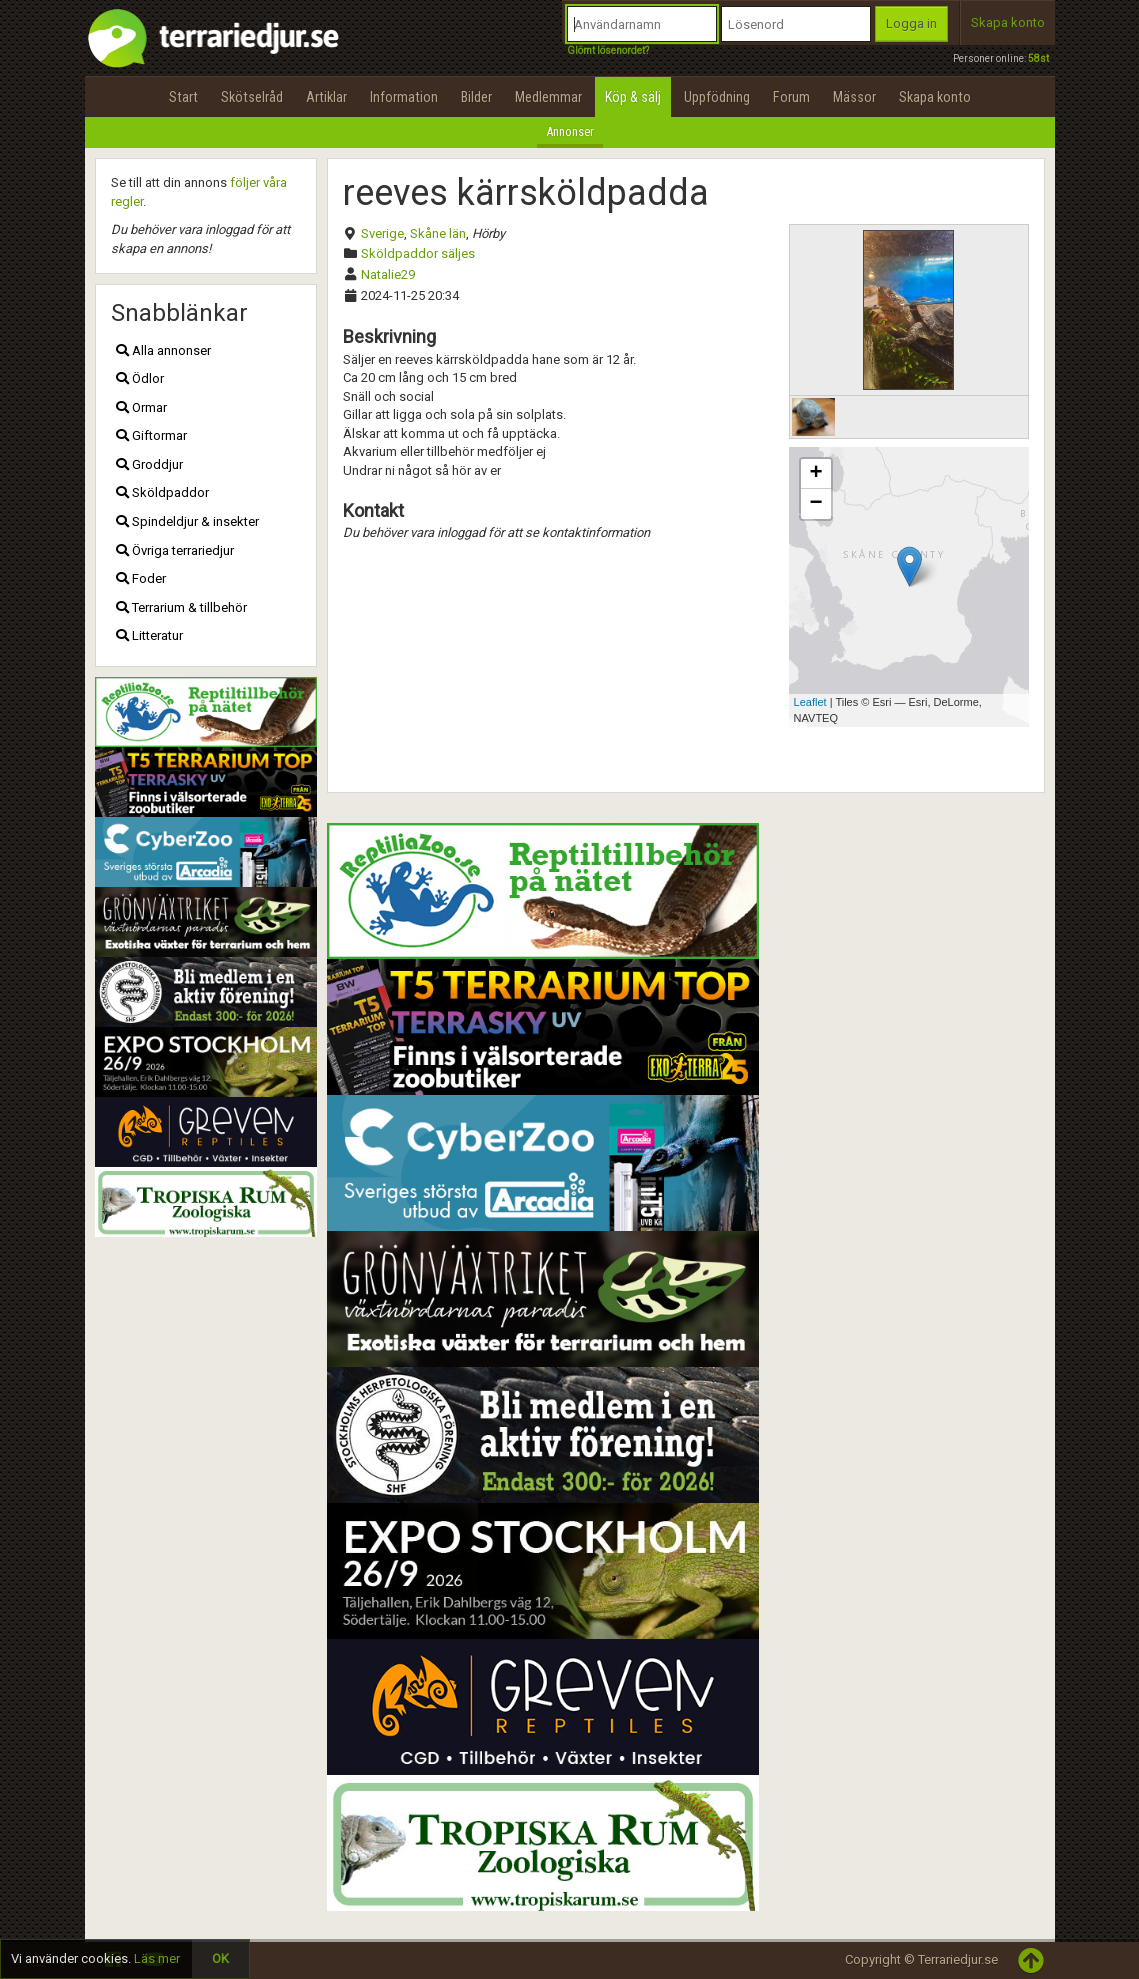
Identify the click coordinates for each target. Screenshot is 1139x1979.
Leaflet (810, 702)
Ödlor (140, 378)
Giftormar (151, 435)
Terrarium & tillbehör (181, 607)
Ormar (141, 407)
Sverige (382, 233)
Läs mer (157, 1958)
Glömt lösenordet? (608, 50)
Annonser (570, 131)
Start (183, 97)
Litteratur (149, 635)
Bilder (476, 97)
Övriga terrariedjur (175, 550)
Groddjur (149, 464)
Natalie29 (388, 274)
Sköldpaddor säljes (418, 253)
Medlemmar (548, 97)
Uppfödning (717, 97)
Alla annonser (163, 350)
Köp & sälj (633, 97)
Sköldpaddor (162, 492)
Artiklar (326, 97)
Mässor (854, 97)
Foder (141, 578)
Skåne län (438, 233)
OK (220, 1958)
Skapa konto (1008, 22)
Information (404, 97)
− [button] (815, 504)
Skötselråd (252, 97)
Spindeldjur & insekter (187, 521)
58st (1038, 58)
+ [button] (815, 474)
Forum (791, 97)
